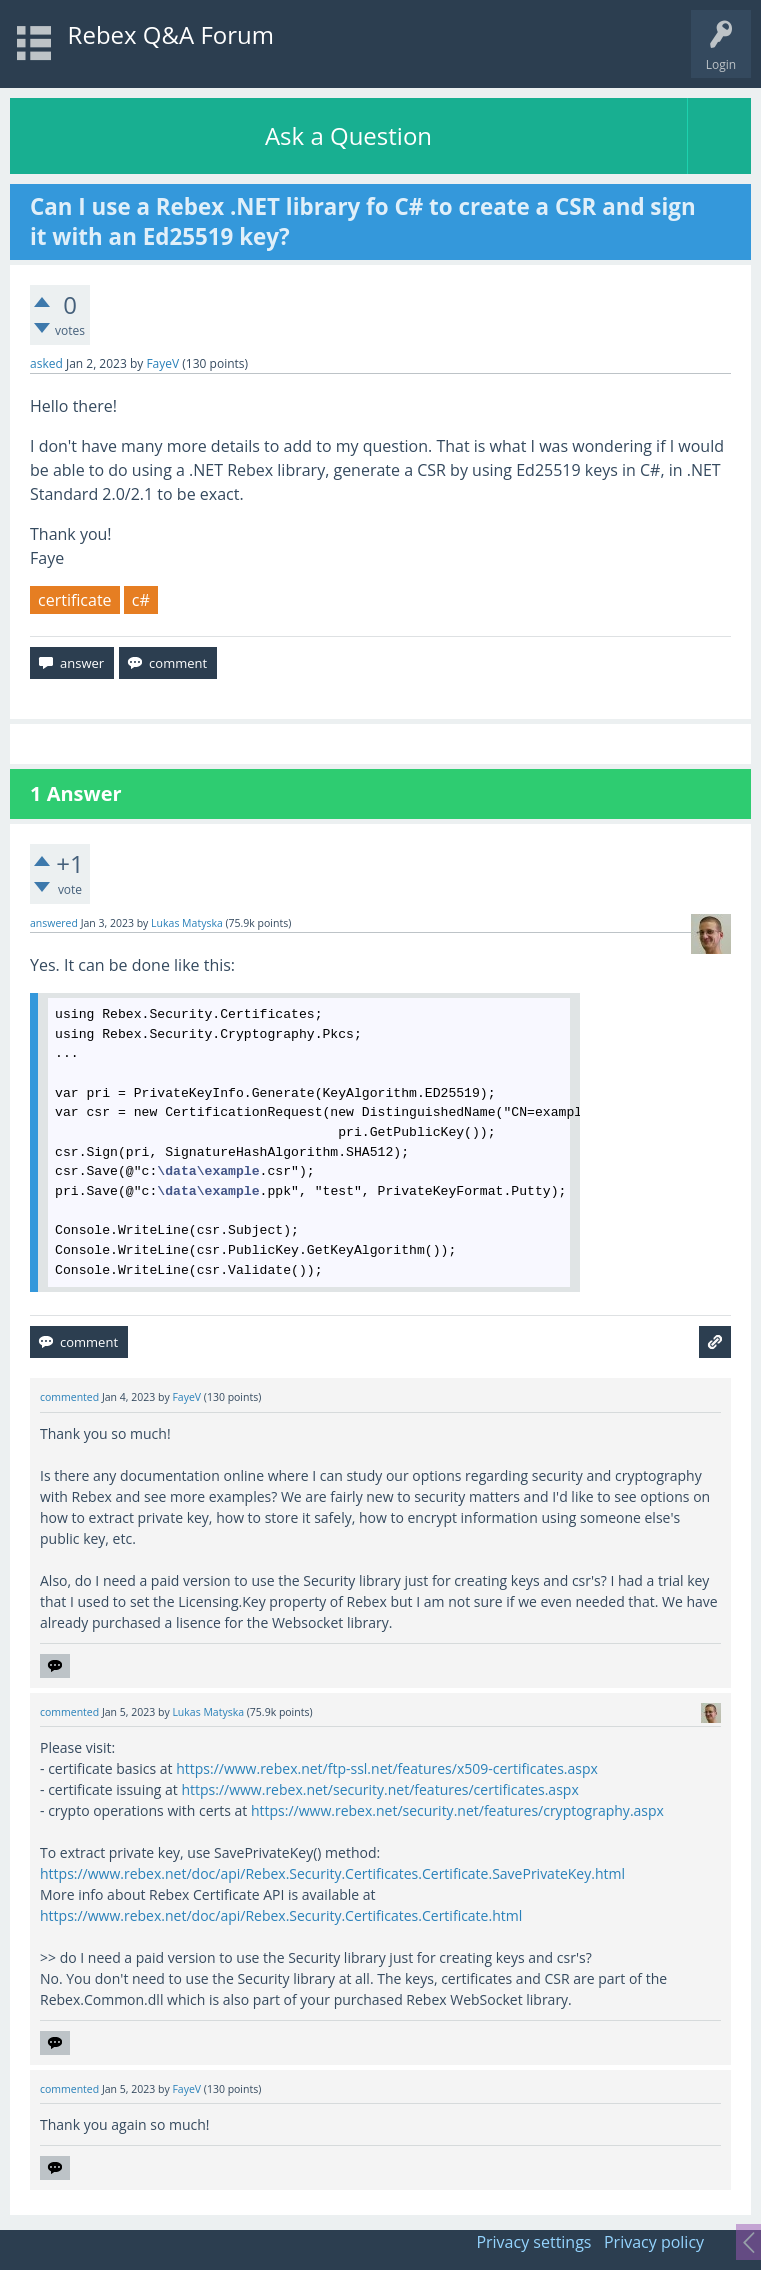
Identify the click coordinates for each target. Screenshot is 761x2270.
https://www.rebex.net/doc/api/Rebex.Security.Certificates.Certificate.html (281, 1915)
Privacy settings (533, 2242)
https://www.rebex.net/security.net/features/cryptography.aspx (457, 1810)
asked (46, 363)
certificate (75, 600)
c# (141, 600)
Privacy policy (654, 2242)
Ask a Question (348, 135)
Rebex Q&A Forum (171, 34)
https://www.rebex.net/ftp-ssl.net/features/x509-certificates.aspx (387, 1768)
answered (54, 923)
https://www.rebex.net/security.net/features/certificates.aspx (379, 1789)
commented (69, 1397)
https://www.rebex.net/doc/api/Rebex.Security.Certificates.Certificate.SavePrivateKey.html (332, 1873)
